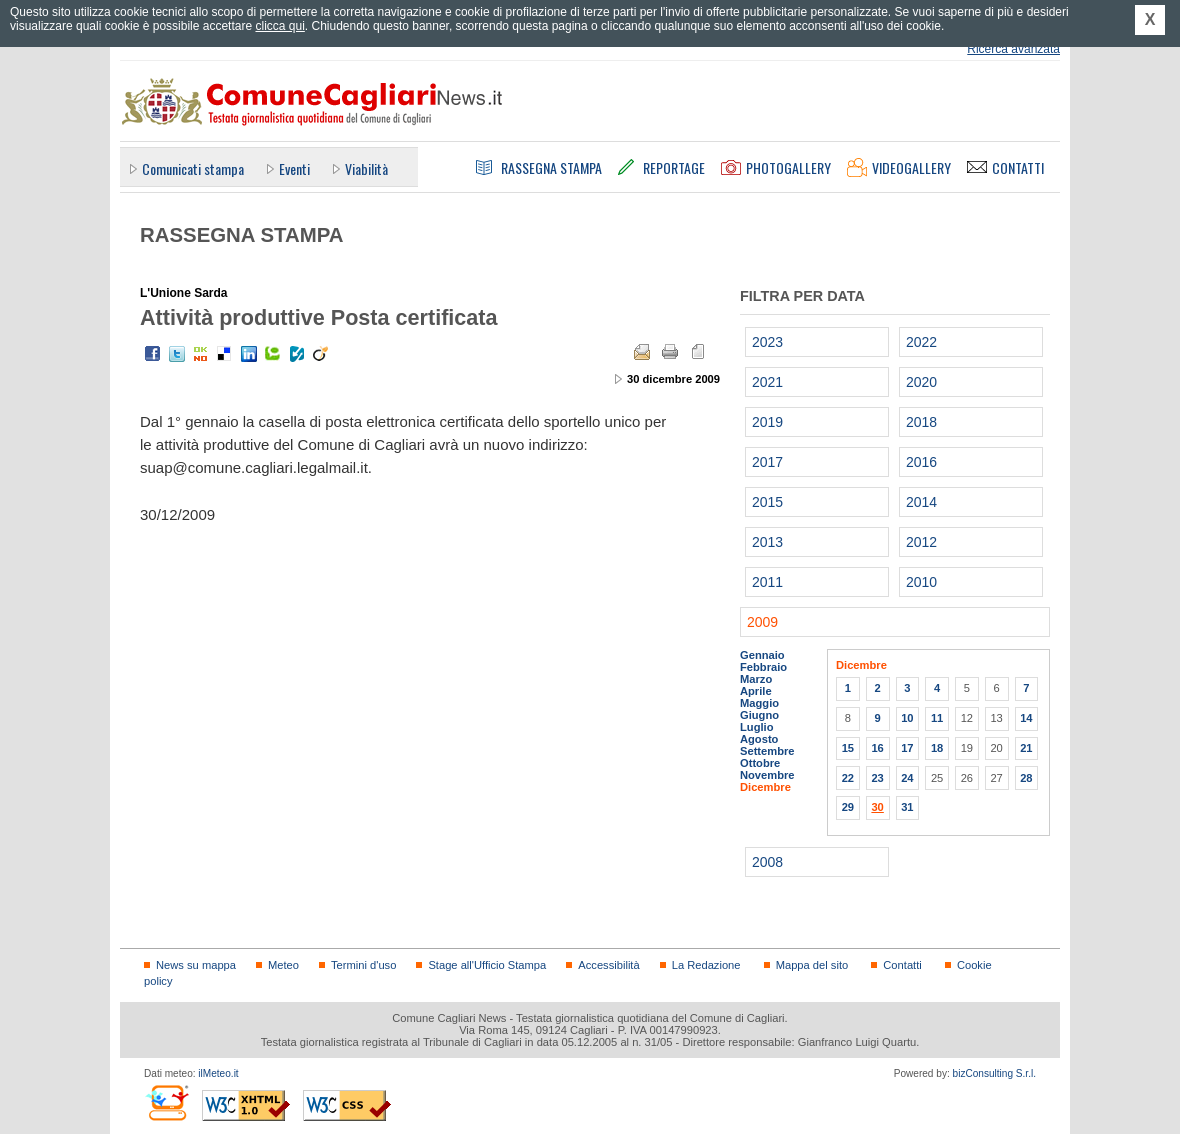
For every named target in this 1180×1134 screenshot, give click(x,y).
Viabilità (366, 168)
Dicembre (765, 787)
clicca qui (279, 26)
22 (848, 778)
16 (877, 748)
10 (907, 718)
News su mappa (196, 965)
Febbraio (763, 667)
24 (907, 778)
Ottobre (760, 763)
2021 (767, 382)
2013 (767, 542)
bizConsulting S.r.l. (994, 1073)
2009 (762, 622)
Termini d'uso (363, 965)
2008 (767, 862)
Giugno (759, 715)
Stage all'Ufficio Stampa (487, 965)
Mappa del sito (812, 965)
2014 (921, 502)
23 (877, 778)
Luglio (756, 727)
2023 (767, 342)
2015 (767, 502)
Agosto (759, 739)
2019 (767, 422)
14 (1026, 718)
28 (1026, 778)
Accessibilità (608, 965)
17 (907, 748)
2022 (921, 342)
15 (848, 748)
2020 (921, 382)
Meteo (283, 965)
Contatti (902, 965)
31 (907, 807)
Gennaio (762, 655)
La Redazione (706, 965)
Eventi (294, 168)
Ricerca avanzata (1013, 49)
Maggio (759, 703)
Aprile (756, 691)
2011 (767, 582)
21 (1026, 748)
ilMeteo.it (218, 1073)
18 (937, 748)
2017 (767, 462)
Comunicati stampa (193, 168)
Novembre (767, 775)
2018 (921, 422)
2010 (921, 582)
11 (937, 718)
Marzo (756, 679)
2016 (921, 462)
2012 (921, 542)
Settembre (767, 751)
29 (848, 807)
